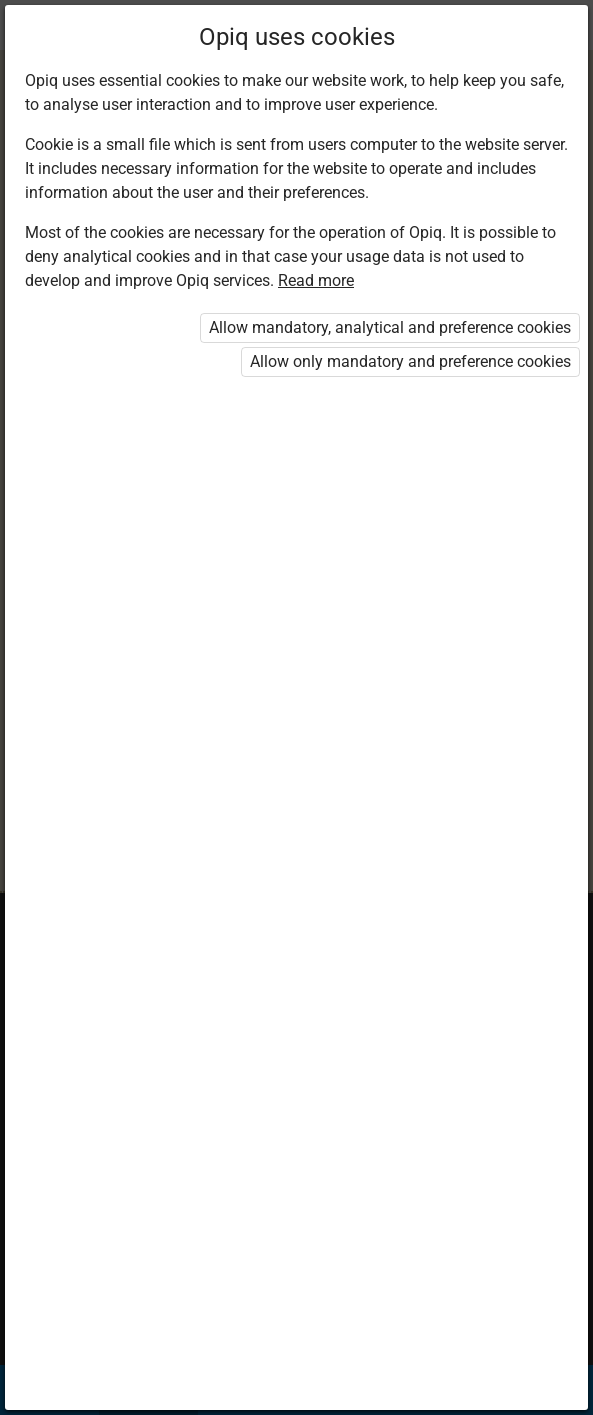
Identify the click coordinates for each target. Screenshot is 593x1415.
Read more (316, 280)
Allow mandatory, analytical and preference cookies (390, 327)
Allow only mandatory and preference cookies (410, 361)
